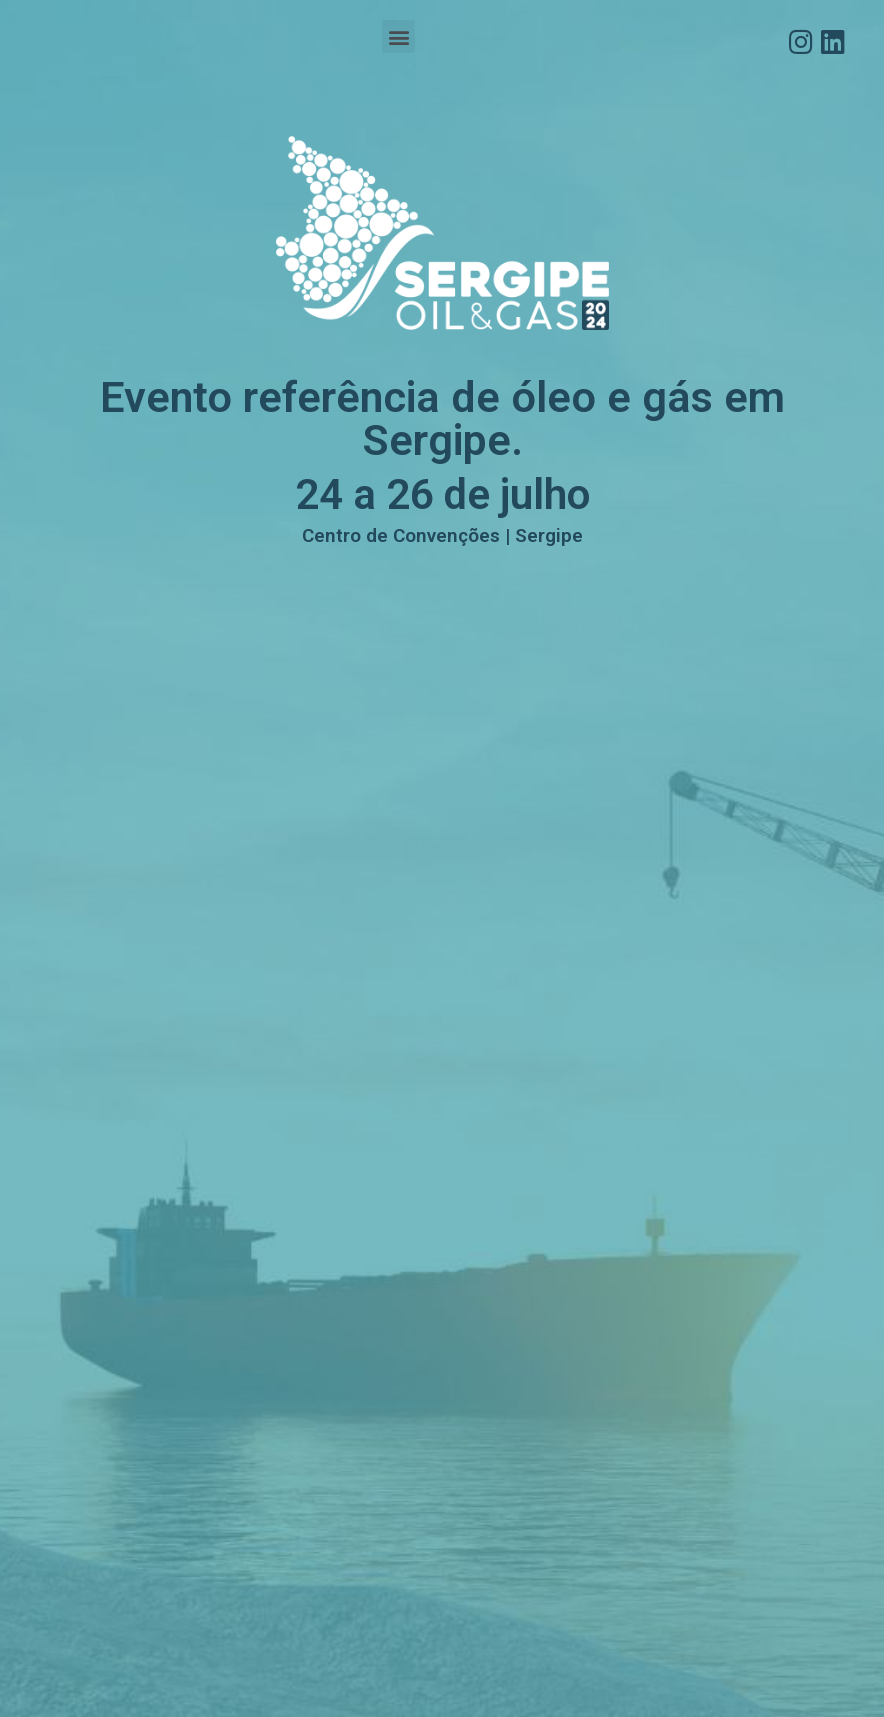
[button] (398, 36)
